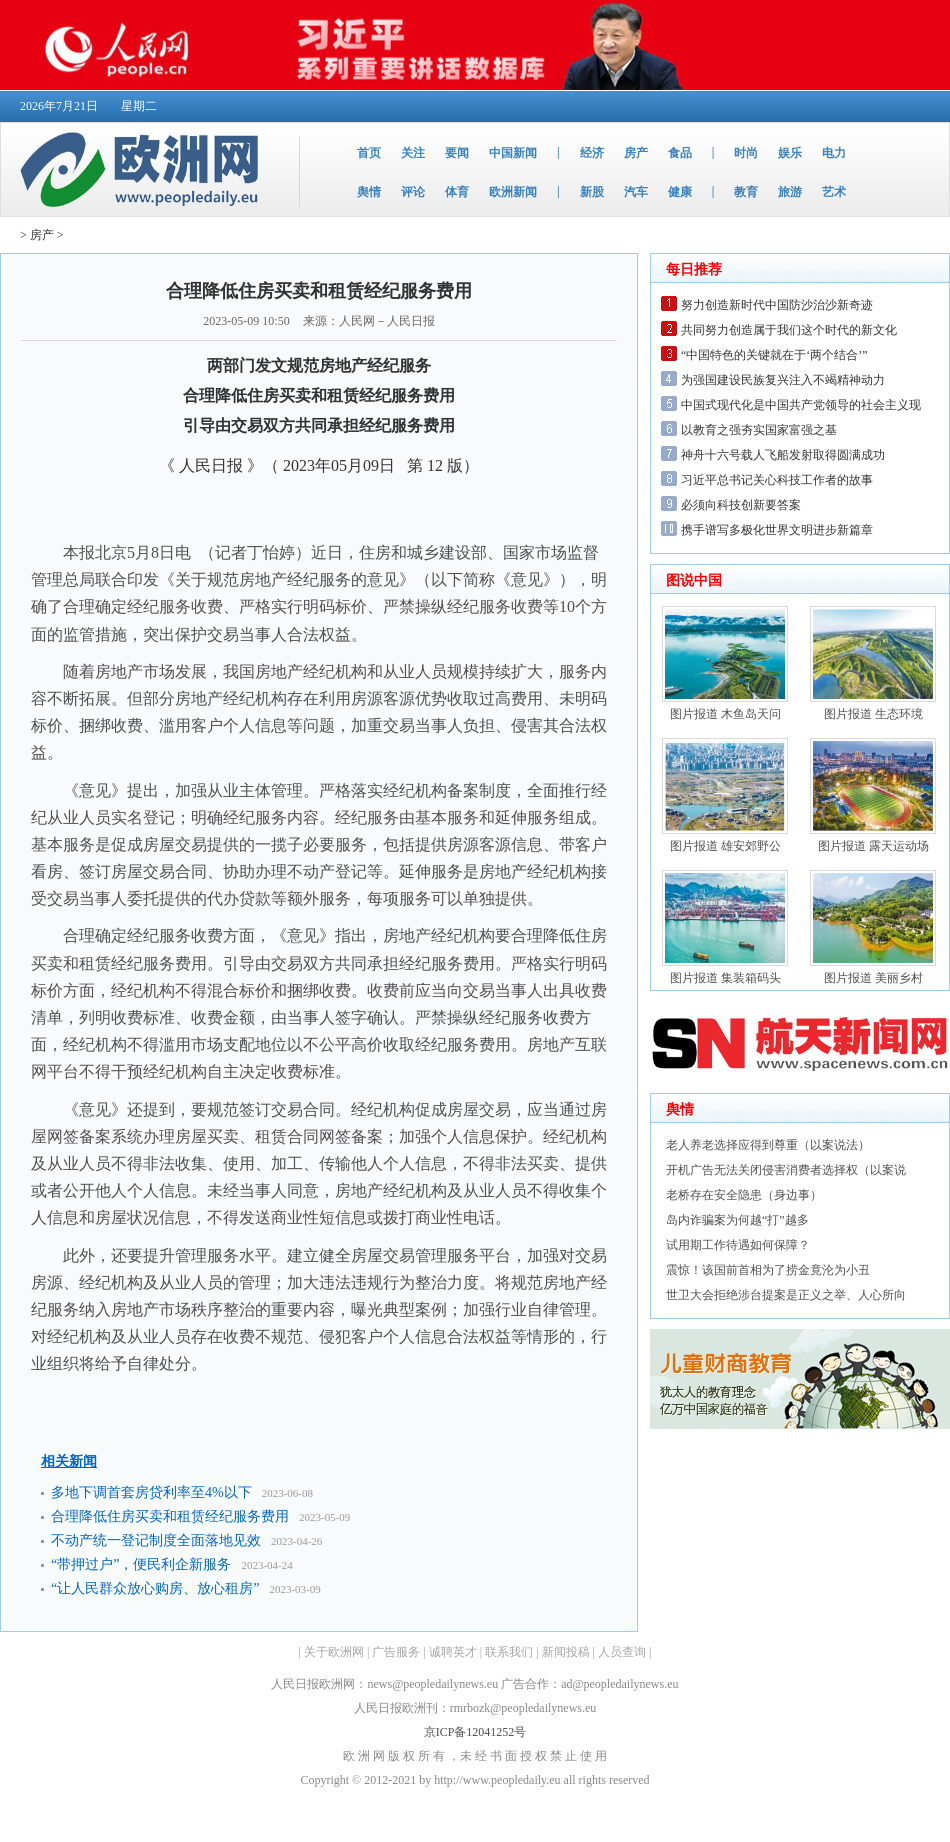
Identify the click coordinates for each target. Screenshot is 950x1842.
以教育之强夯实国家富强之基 (759, 430)
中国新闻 (513, 153)
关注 (413, 153)
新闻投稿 (566, 1652)
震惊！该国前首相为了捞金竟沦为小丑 (768, 1270)
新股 (592, 192)
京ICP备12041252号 (475, 1732)
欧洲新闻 (513, 192)
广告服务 (396, 1652)
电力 (834, 153)
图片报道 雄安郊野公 (725, 846)
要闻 (457, 153)
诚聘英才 (453, 1652)
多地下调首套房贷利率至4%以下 (151, 1492)
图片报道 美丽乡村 (873, 978)
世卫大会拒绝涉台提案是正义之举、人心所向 (786, 1295)
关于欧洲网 (334, 1652)
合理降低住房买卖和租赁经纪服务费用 (170, 1516)
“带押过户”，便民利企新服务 (141, 1564)
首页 (369, 153)
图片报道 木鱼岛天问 (725, 714)
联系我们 (509, 1652)
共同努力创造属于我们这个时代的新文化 (789, 330)
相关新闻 (69, 1461)
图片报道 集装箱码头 (725, 978)
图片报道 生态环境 (873, 714)
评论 (413, 192)
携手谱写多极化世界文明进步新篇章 (777, 530)
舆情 (369, 192)
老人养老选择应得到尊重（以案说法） (768, 1145)
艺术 (834, 192)
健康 (680, 192)
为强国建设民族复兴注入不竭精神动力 (783, 380)
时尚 (746, 153)
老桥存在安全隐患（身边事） (744, 1195)
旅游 (790, 192)
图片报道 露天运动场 (873, 846)
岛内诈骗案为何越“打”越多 (737, 1220)
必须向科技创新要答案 (741, 505)
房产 (636, 153)
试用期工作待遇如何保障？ (738, 1245)
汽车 (636, 192)
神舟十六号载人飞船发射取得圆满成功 (783, 455)
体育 (457, 192)
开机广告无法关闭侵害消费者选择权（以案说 (786, 1170)
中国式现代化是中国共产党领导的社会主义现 (801, 405)
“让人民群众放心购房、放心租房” (155, 1588)
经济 (592, 153)
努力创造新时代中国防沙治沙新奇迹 (777, 305)
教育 (746, 192)
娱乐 (790, 153)
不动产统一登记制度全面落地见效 (156, 1540)
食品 (680, 153)
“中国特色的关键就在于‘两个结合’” (774, 355)
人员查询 (622, 1652)
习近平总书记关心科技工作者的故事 (777, 480)
